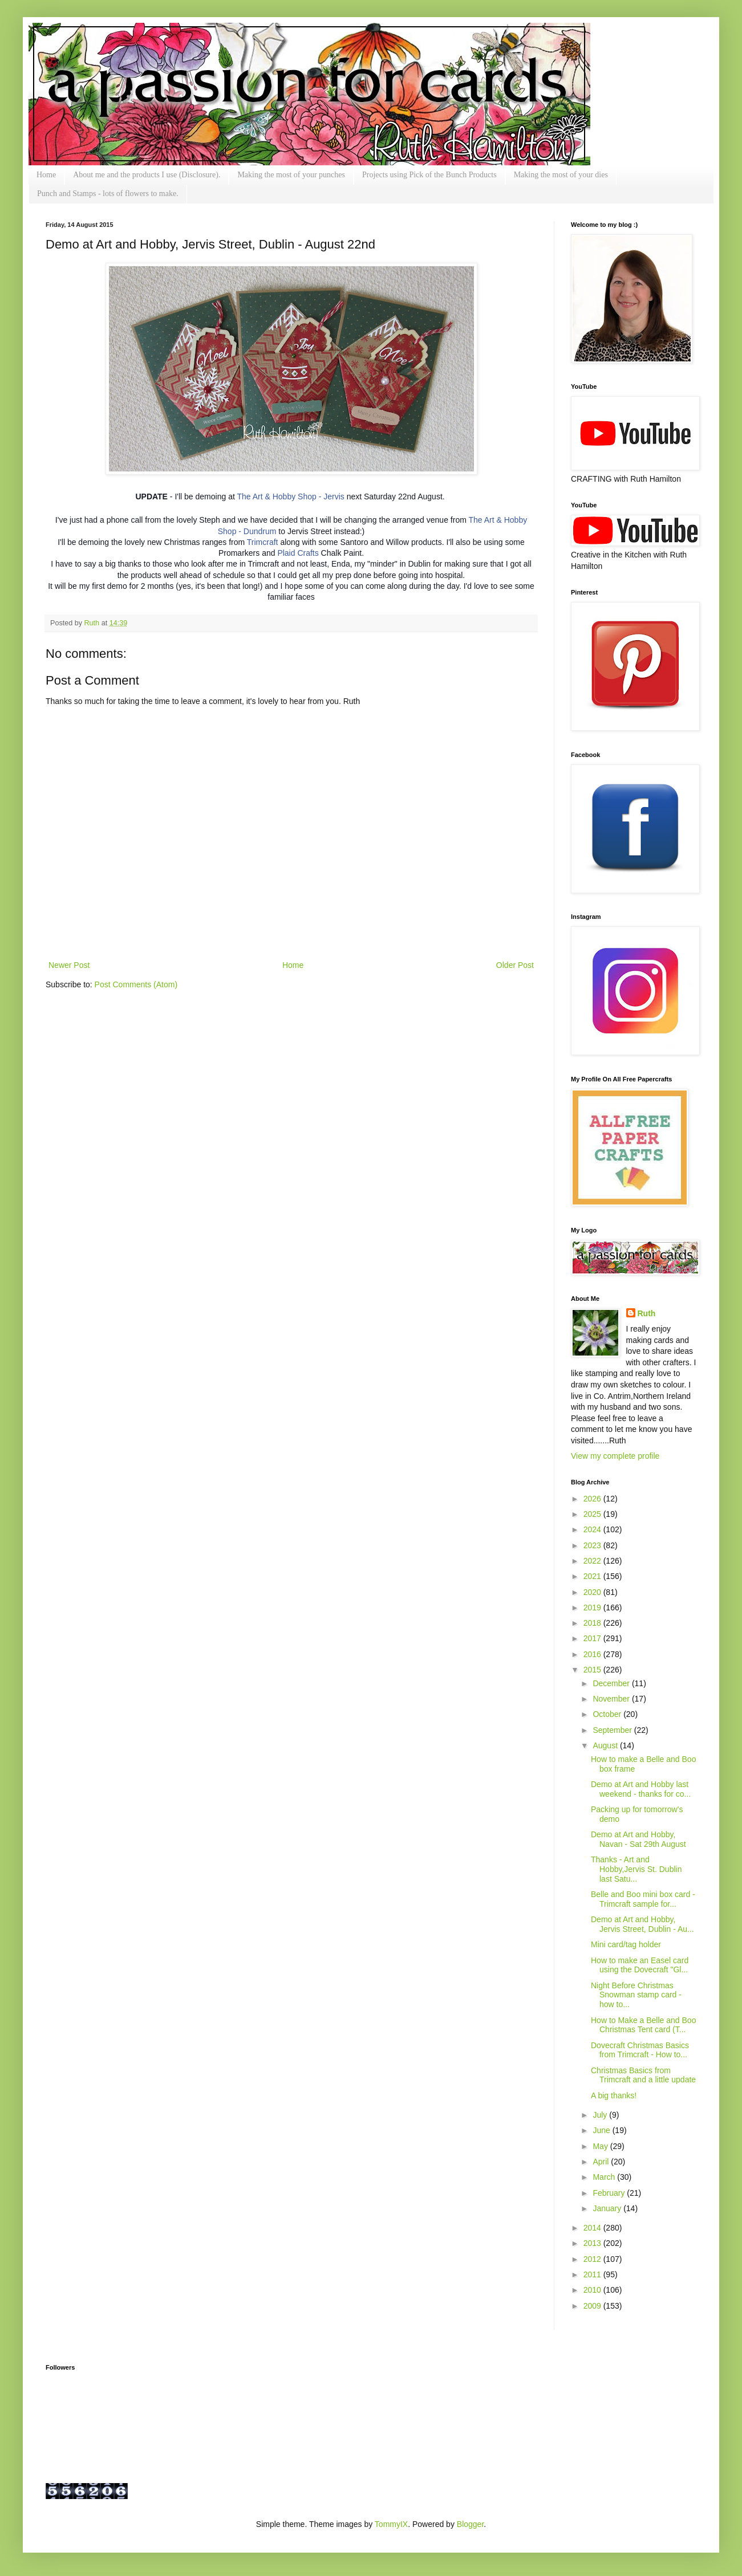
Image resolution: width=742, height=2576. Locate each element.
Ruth (93, 623)
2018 (593, 1622)
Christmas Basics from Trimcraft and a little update (643, 2075)
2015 (593, 1669)
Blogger (470, 2524)
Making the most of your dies (561, 174)
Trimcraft (262, 542)
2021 (593, 1576)
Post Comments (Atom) (136, 984)
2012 (593, 2259)
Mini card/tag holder (626, 1944)
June (602, 2130)
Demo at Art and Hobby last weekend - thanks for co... (641, 1789)
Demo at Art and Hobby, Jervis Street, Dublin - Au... (642, 1924)
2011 (593, 2274)
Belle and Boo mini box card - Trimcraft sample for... (643, 1899)
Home (46, 174)
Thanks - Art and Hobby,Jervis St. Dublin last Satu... (636, 1869)
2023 (593, 1545)
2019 (593, 1607)
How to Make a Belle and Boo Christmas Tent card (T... (643, 2025)
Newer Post (69, 965)
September (613, 1730)
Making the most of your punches (291, 174)
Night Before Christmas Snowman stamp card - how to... (636, 1995)
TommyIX (391, 2524)
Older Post (515, 965)
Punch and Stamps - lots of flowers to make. (108, 193)
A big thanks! (613, 2095)
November (612, 1698)
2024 (593, 1529)
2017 (593, 1638)
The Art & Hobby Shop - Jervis (290, 496)
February (610, 2192)
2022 (593, 1560)
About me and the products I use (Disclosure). (146, 174)
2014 (593, 2227)
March (605, 2177)
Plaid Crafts (297, 552)
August (606, 1745)
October (608, 1714)
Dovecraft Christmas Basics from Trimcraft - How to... (640, 2050)
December (612, 1683)
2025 (593, 1514)
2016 (593, 1654)
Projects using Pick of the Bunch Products (429, 174)
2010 (593, 2289)
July (601, 2114)
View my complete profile (615, 1455)
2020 (593, 1592)
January (608, 2208)
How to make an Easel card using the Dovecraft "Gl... (639, 1965)
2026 (593, 1498)
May (601, 2146)
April (602, 2161)
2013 (593, 2243)
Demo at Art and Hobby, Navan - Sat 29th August (638, 1839)
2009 (593, 2305)
